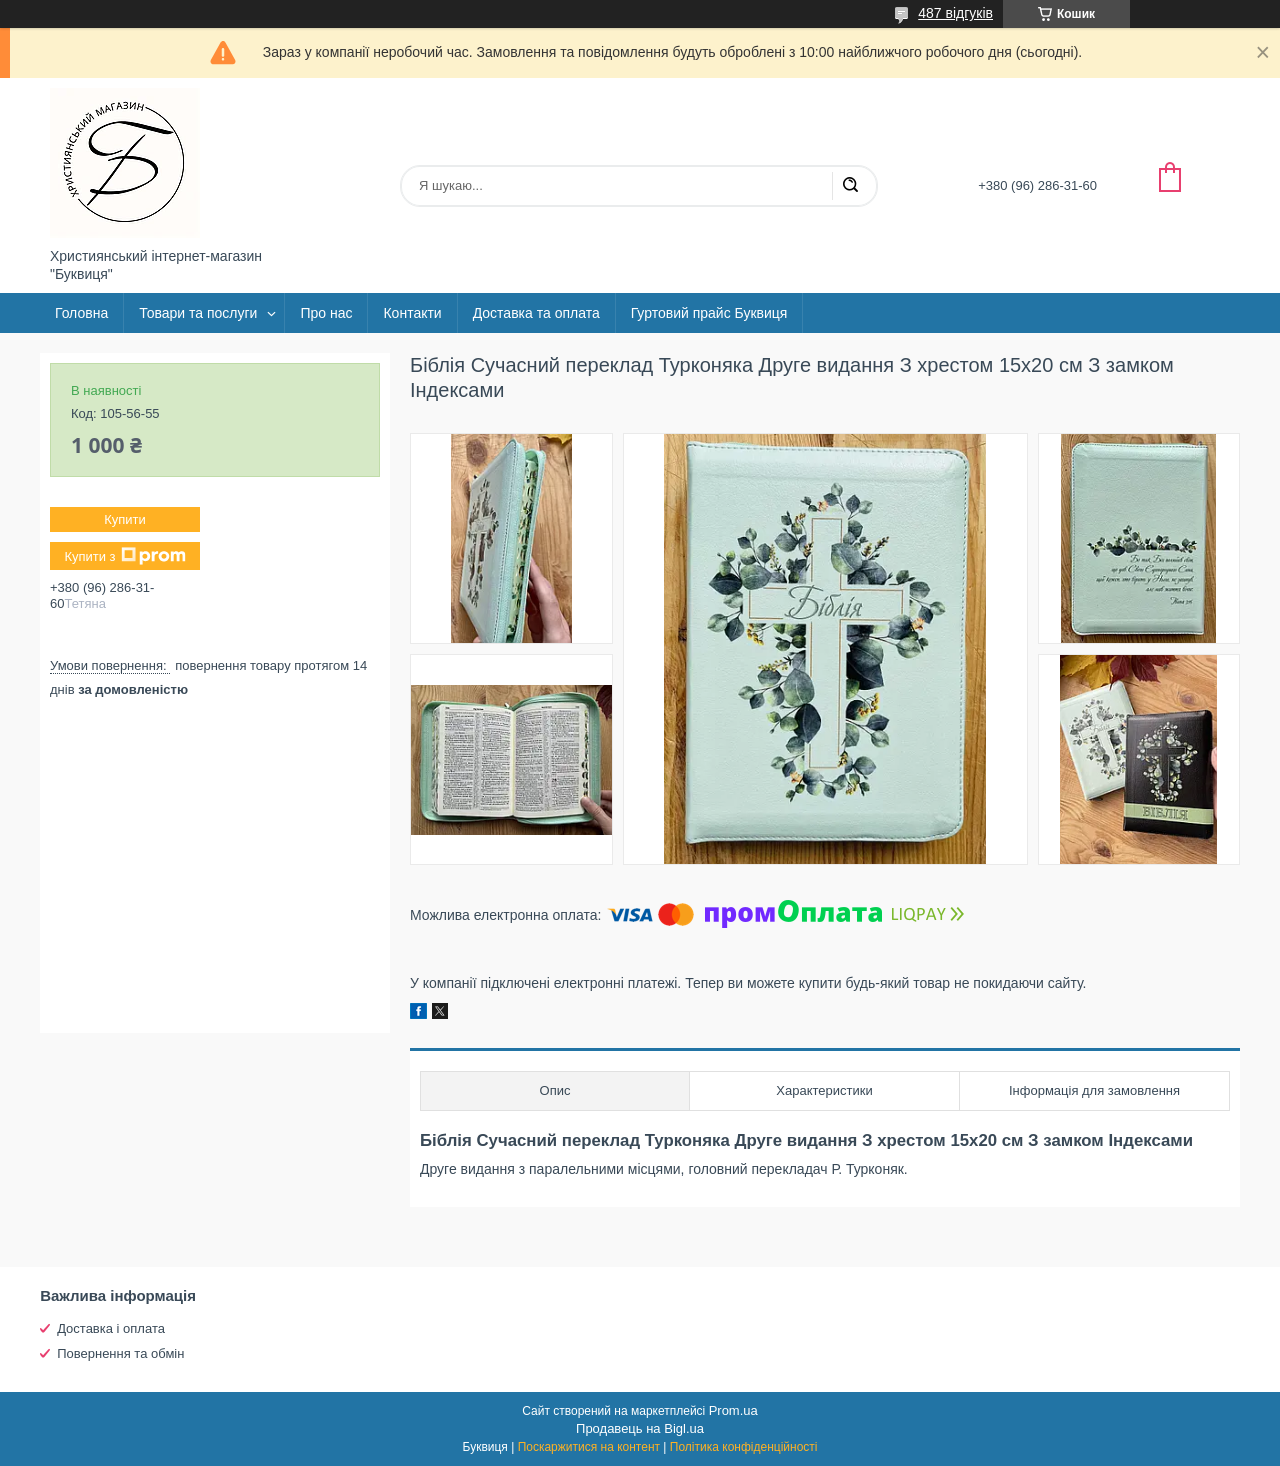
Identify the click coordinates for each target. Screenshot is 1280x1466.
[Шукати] (850, 186)
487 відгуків (955, 13)
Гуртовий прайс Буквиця (709, 313)
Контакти (412, 313)
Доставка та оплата (536, 313)
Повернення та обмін (120, 1353)
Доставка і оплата (111, 1328)
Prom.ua (733, 1410)
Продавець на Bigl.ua (640, 1428)
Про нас (326, 313)
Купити (125, 519)
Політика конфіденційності (744, 1447)
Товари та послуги (198, 313)
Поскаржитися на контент (589, 1447)
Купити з (124, 556)
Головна (81, 313)
